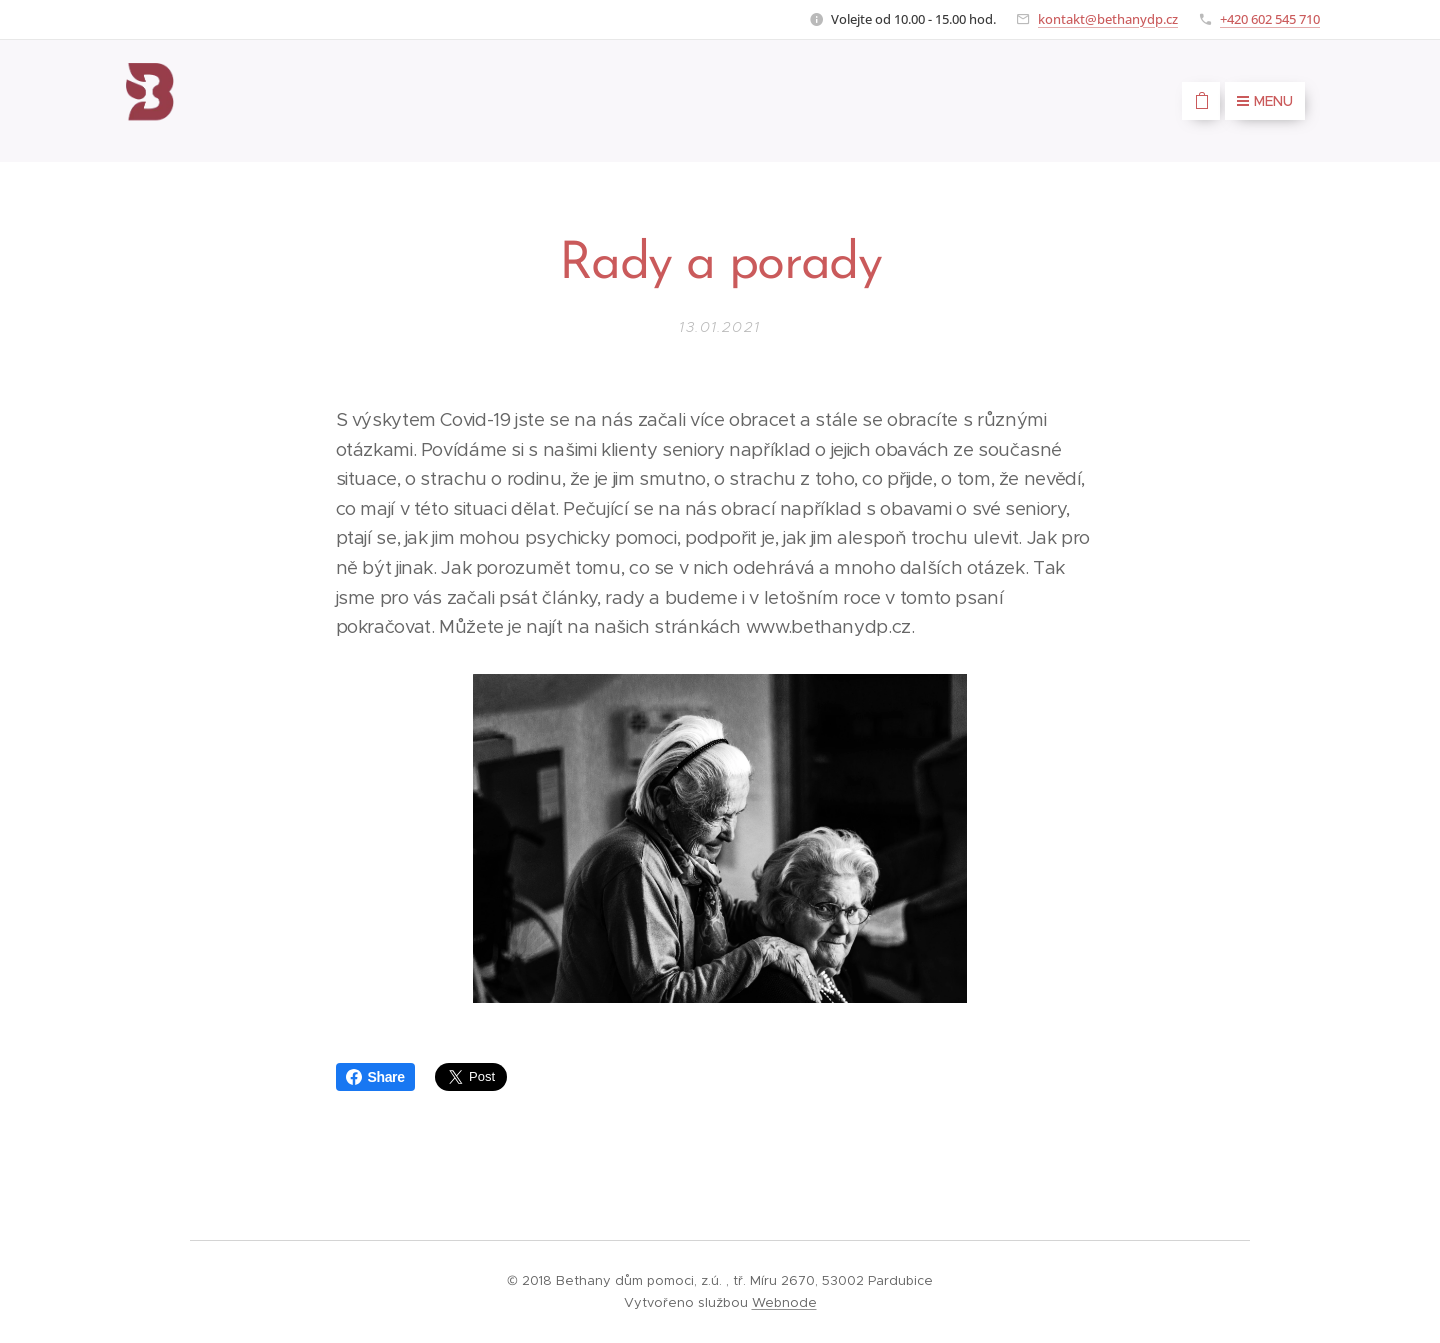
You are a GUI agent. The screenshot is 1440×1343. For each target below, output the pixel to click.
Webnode (784, 1302)
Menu (1265, 101)
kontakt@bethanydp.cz (1108, 19)
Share (375, 1077)
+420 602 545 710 (1270, 19)
